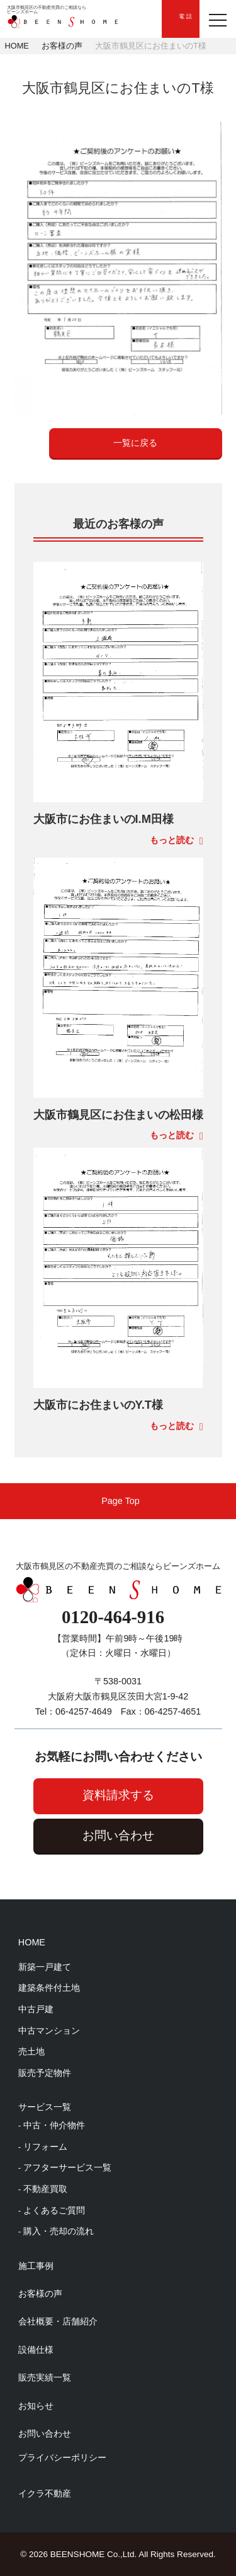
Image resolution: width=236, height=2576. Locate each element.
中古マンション (49, 2031)
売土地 (31, 2051)
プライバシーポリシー (62, 2457)
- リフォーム (42, 2147)
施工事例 (35, 2266)
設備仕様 (35, 2350)
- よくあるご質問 (51, 2210)
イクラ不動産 (44, 2493)
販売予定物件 (44, 2073)
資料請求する (118, 1795)
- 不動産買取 (42, 2189)
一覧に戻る (135, 443)
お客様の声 (62, 45)
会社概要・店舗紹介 (58, 2321)
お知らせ (35, 2406)
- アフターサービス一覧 (64, 2167)
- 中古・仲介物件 (51, 2125)
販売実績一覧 (44, 2377)
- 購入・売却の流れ (56, 2231)
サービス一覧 (44, 2107)
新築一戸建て (44, 1967)
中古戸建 (35, 2009)
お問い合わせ (118, 1835)
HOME (17, 45)
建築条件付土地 (49, 1988)
